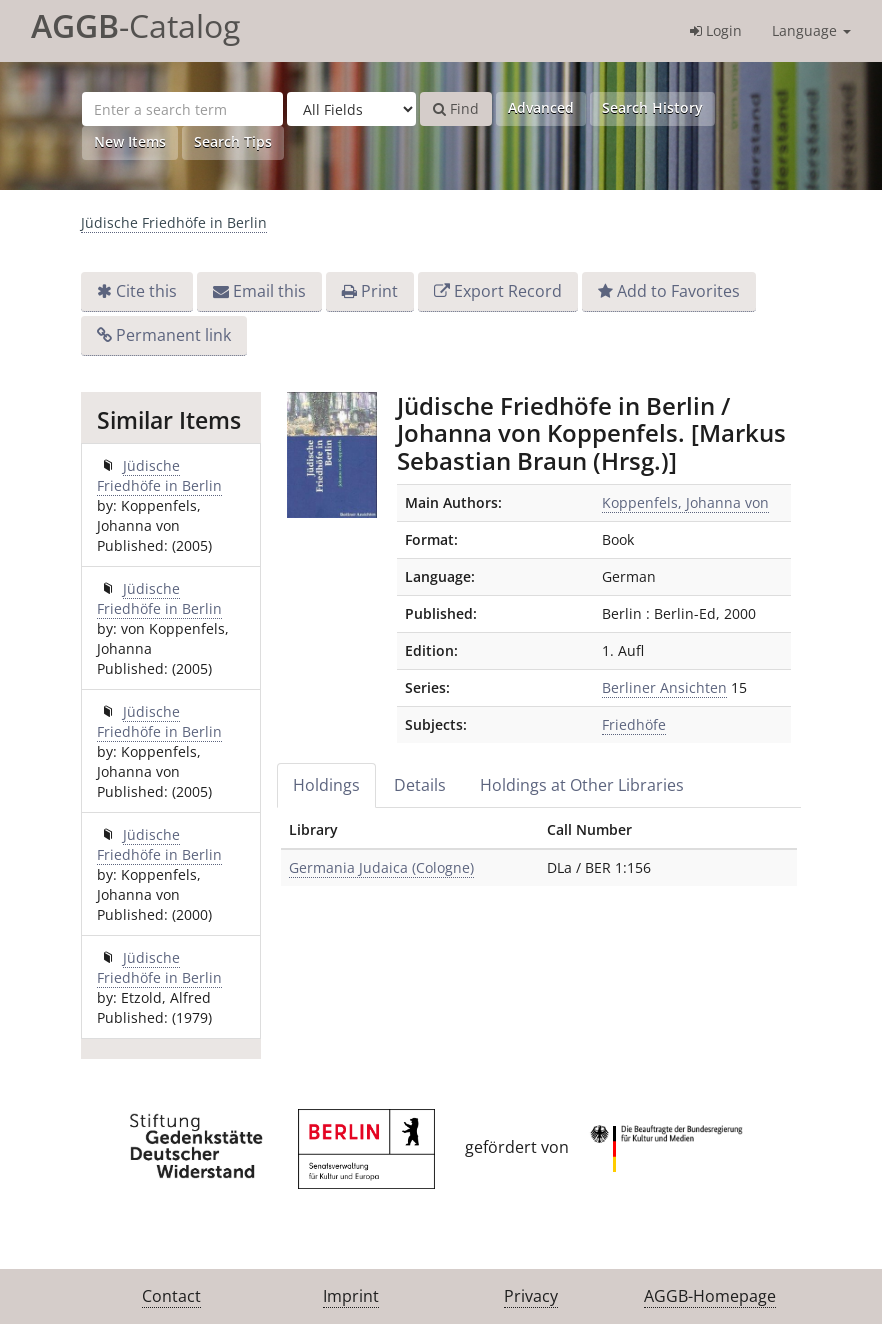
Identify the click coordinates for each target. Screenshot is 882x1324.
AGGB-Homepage (710, 1296)
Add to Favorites (678, 291)
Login (716, 30)
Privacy (531, 1296)
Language (811, 30)
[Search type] (351, 109)
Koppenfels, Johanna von (685, 502)
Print (379, 291)
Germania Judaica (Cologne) (381, 867)
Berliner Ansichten (664, 687)
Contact (171, 1296)
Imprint (351, 1296)
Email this (269, 291)
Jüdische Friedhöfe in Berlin (174, 222)
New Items (130, 141)
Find (456, 108)
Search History (652, 107)
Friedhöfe (634, 724)
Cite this (146, 291)
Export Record (508, 291)
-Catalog (135, 25)
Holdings (326, 785)
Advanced (541, 107)
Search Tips (233, 141)
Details (420, 785)
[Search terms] (182, 109)
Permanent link (173, 335)
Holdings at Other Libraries (582, 785)
